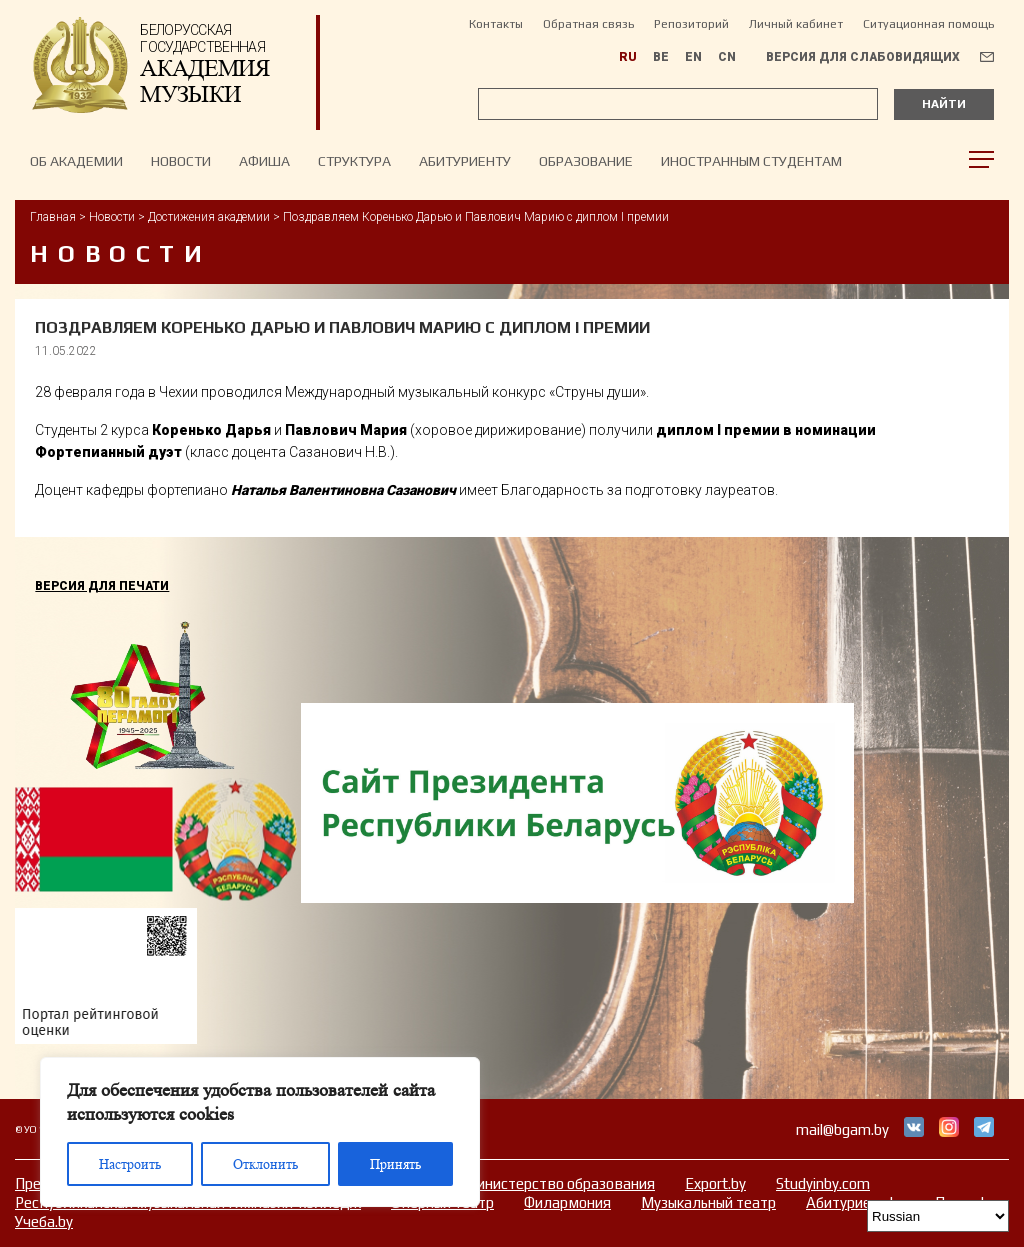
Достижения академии (209, 217)
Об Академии (76, 161)
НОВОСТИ (181, 161)
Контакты (496, 24)
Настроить (130, 1164)
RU (628, 57)
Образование (586, 161)
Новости (112, 217)
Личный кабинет (796, 24)
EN (693, 57)
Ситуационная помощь (928, 24)
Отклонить (265, 1164)
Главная (53, 217)
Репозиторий (691, 24)
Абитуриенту (465, 161)
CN (727, 57)
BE (661, 57)
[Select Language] (938, 1216)
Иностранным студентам (751, 161)
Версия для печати (102, 586)
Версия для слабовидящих (863, 57)
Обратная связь (588, 24)
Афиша (264, 161)
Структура (354, 161)
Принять (395, 1164)
